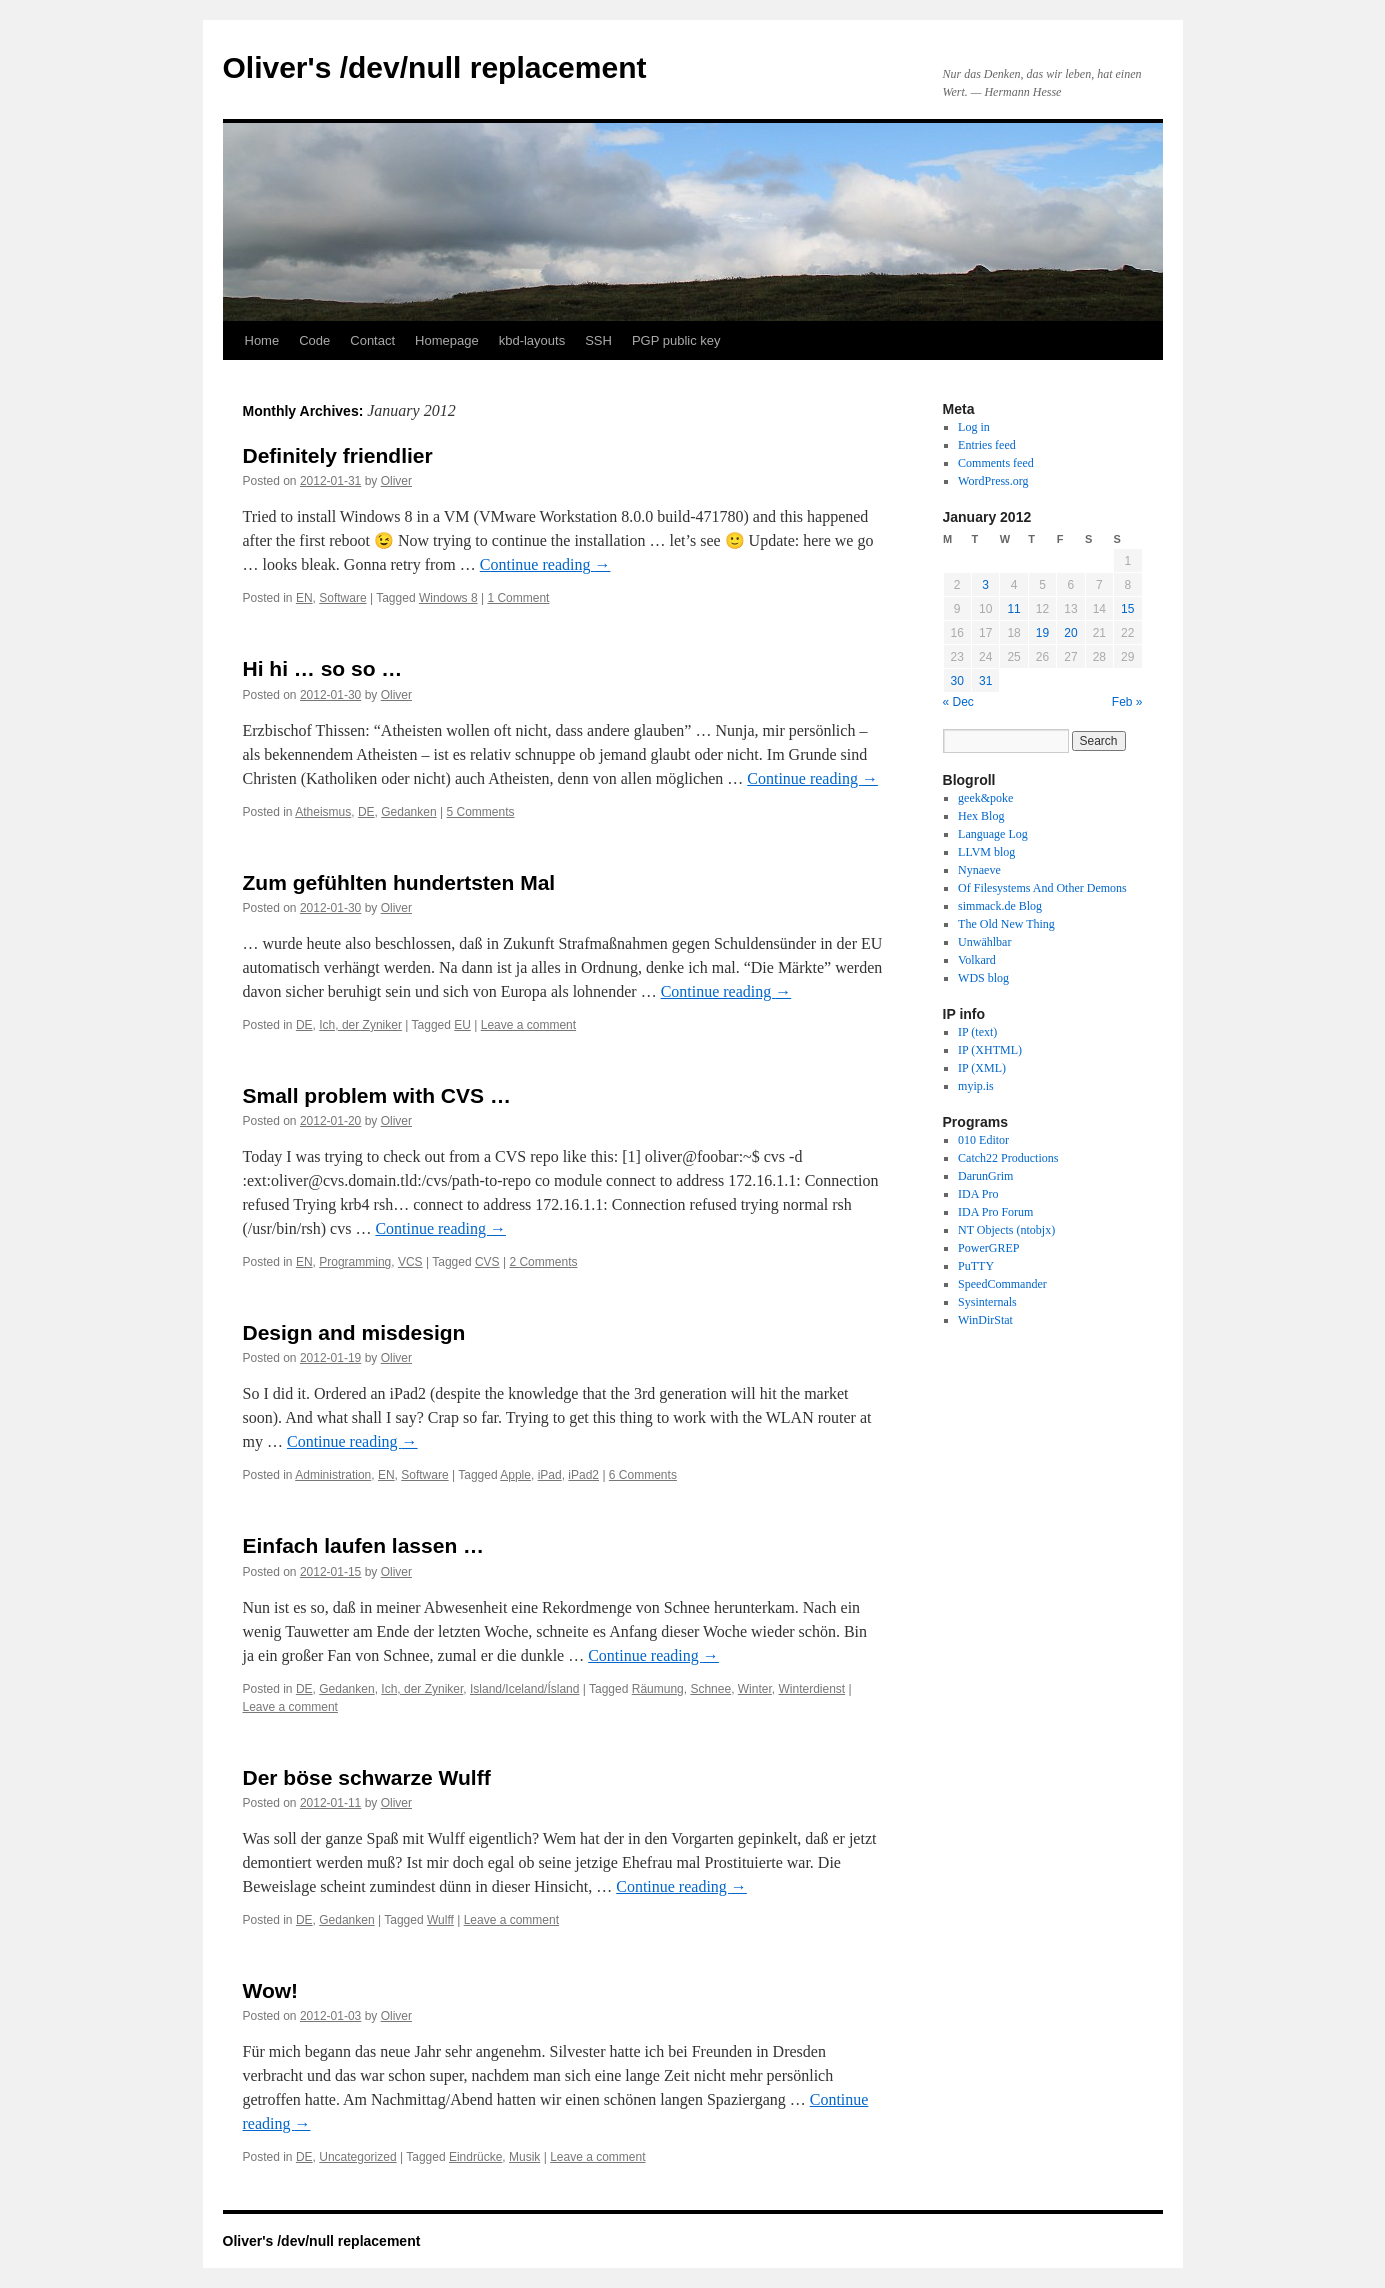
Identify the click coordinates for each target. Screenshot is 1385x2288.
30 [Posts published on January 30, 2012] (957, 681)
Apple (515, 1475)
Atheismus (323, 812)
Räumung (658, 1689)
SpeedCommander (1002, 1284)
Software (342, 598)
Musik (524, 2157)
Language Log (993, 834)
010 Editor (983, 1140)
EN (304, 598)
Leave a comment (528, 1025)
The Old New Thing (1006, 924)
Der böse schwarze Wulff (367, 1777)
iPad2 (583, 1475)
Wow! (271, 1990)
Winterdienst (811, 1689)
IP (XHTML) (990, 1050)
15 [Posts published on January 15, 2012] (1127, 609)
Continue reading (545, 564)
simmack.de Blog (1000, 906)
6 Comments (643, 1475)
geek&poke (985, 798)
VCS (410, 1262)
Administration (333, 1475)
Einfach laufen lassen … (364, 1545)
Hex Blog (981, 816)
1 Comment (518, 598)
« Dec (958, 702)
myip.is (976, 1086)
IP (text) (977, 1032)
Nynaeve (979, 870)
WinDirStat (985, 1320)
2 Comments (543, 1262)
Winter (755, 1689)
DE (366, 812)
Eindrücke (475, 2157)
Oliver (396, 481)
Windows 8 (448, 598)
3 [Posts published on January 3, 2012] (985, 585)
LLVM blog (986, 852)
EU (462, 1025)
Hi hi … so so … (323, 668)
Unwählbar (984, 942)
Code (314, 340)
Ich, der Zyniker (360, 1025)
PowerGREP (988, 1248)
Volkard (977, 960)
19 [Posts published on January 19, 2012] (1042, 633)
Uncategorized (357, 2157)
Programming (355, 1262)
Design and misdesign (354, 1332)
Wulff (440, 1920)
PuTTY (976, 1266)
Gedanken (408, 812)
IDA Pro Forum (995, 1212)
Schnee (710, 1689)
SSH (598, 340)
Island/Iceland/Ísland (524, 1689)
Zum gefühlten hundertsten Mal (399, 882)
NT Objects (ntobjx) (1006, 1230)
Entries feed (987, 445)
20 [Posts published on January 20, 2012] (1070, 633)
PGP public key (676, 340)
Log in (974, 427)
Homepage (447, 340)
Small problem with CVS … (377, 1095)
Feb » (1127, 702)
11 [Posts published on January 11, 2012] (1013, 609)
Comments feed (996, 463)
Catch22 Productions (1008, 1158)
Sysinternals (987, 1302)
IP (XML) (982, 1068)
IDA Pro (978, 1194)
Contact (372, 340)
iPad (550, 1475)
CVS (487, 1262)
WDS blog (983, 978)
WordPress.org (993, 481)
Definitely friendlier (338, 455)
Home (262, 340)
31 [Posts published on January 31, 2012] (985, 681)
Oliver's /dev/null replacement (435, 67)
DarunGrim (985, 1176)
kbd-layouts (532, 340)
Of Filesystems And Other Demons (1042, 888)
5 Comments (480, 812)
